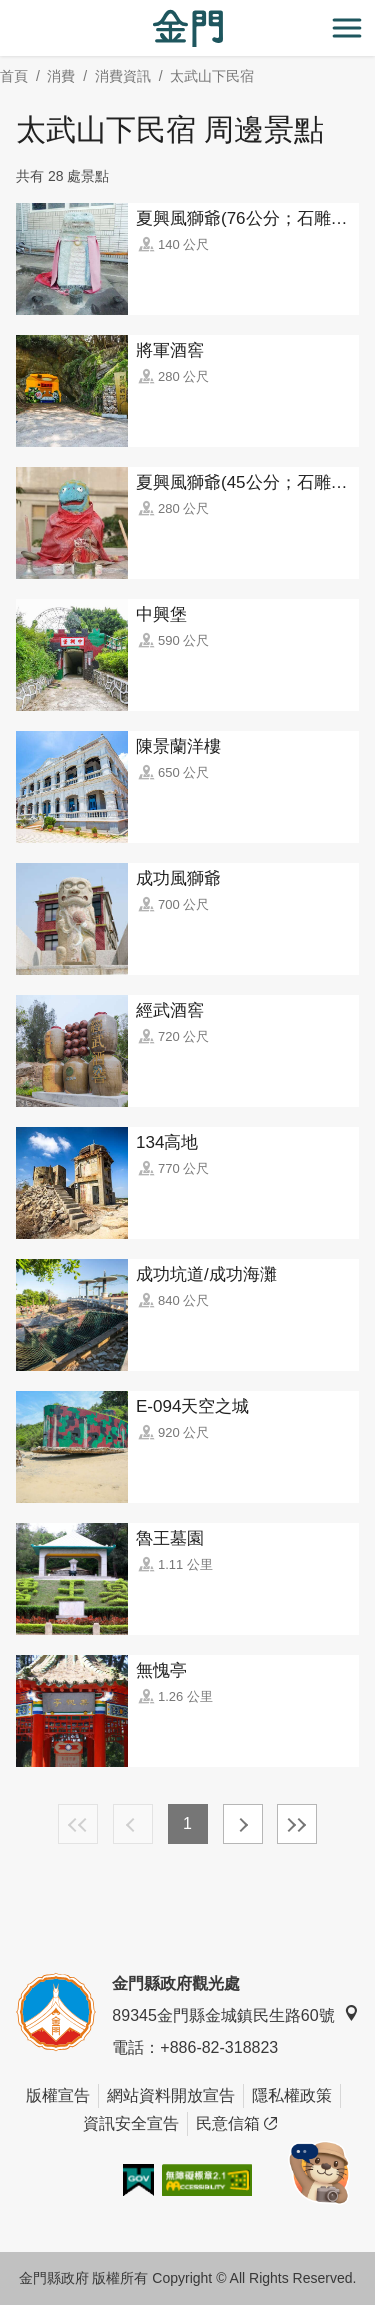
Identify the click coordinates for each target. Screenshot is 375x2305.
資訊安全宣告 (131, 2123)
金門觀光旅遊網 (188, 28)
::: (6, 11)
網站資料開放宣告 (171, 2095)
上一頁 (133, 1824)
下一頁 (243, 1824)
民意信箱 (236, 2124)
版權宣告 (58, 2095)
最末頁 (297, 1824)
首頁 (14, 76)
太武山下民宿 (212, 76)
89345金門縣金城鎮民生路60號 (235, 2014)
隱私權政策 (292, 2095)
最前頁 (78, 1824)
